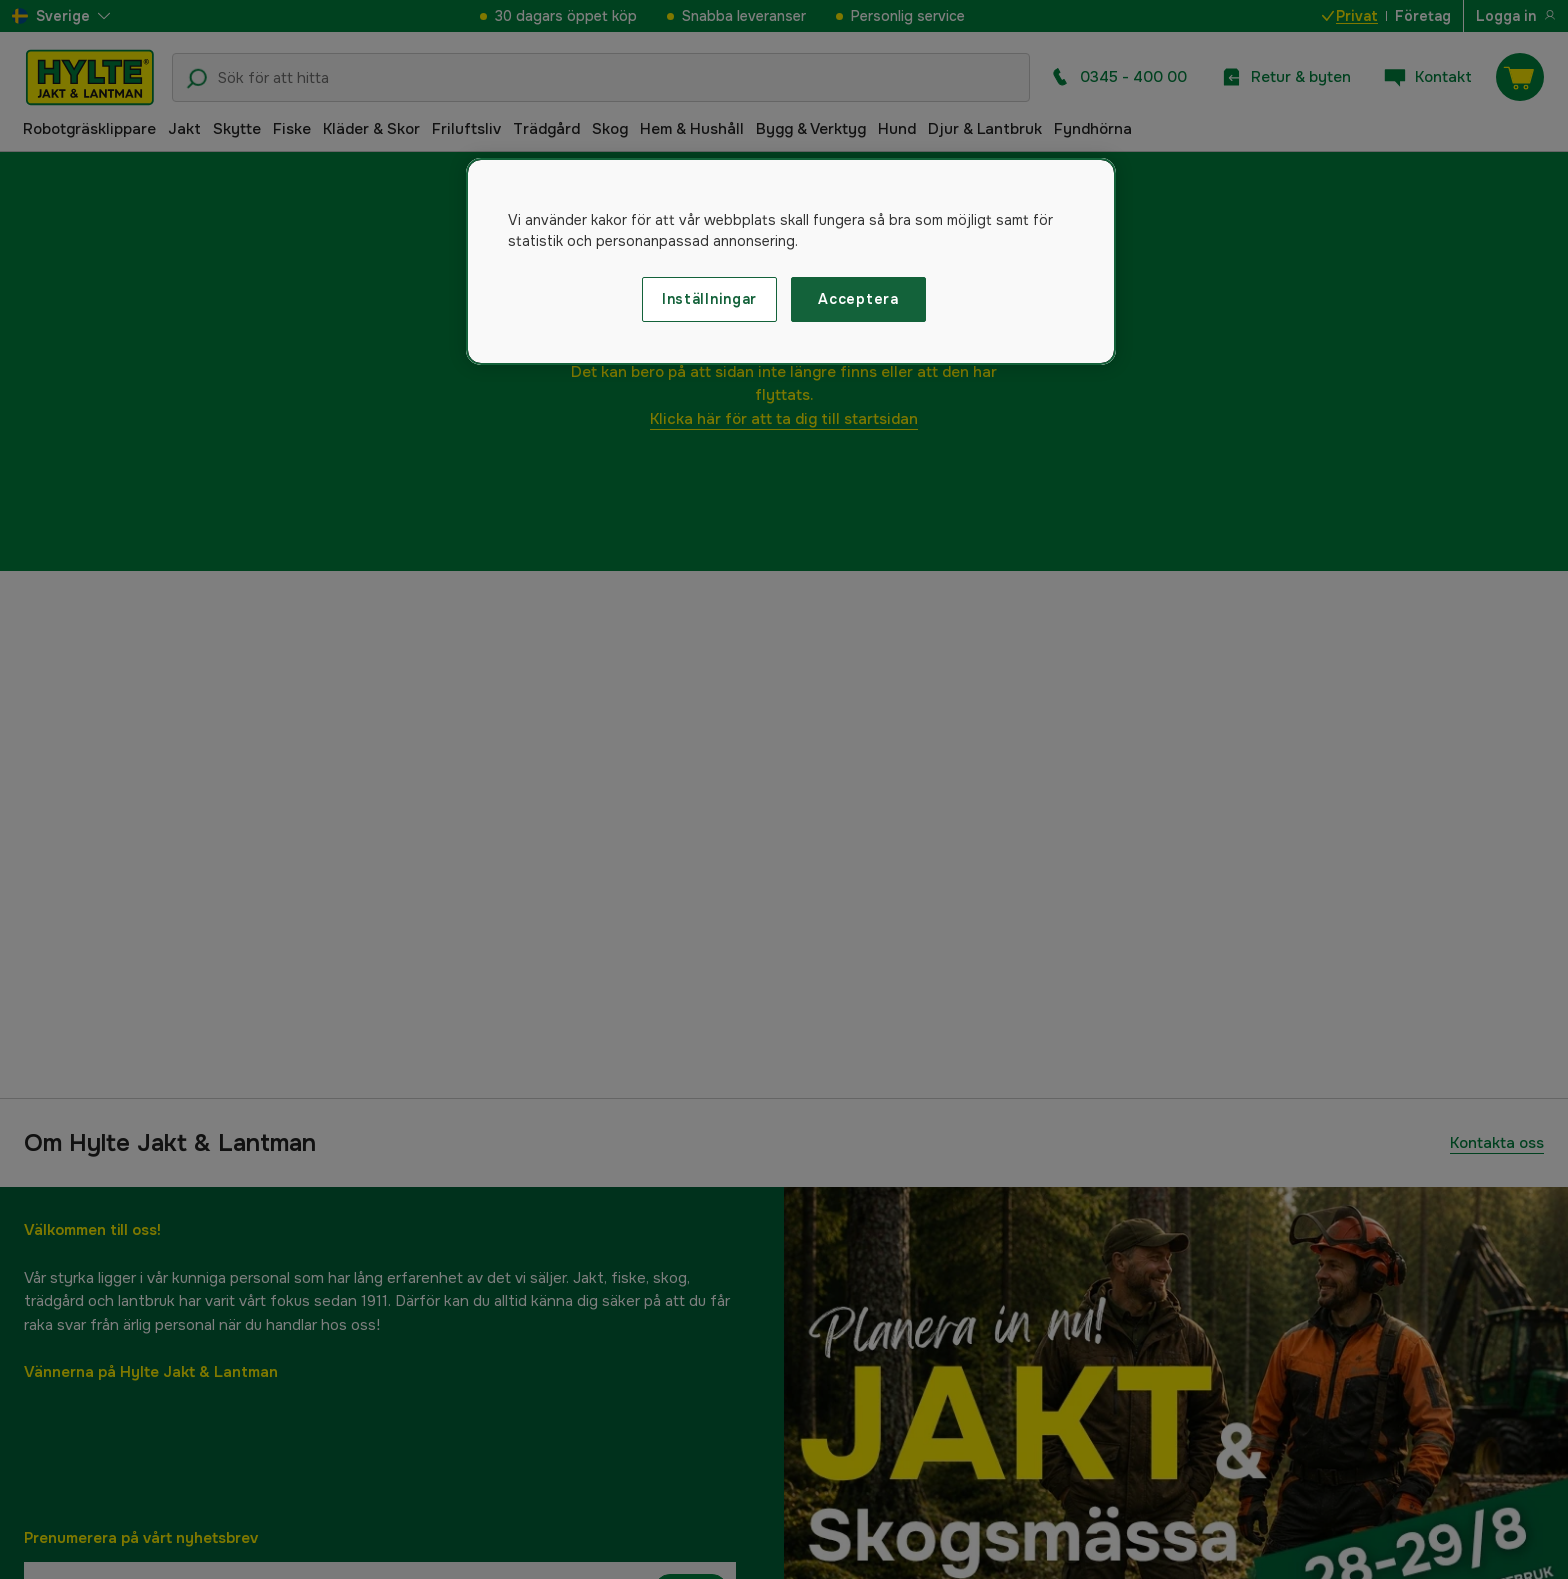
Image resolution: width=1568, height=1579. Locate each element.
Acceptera (858, 299)
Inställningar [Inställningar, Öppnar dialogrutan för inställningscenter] (709, 299)
